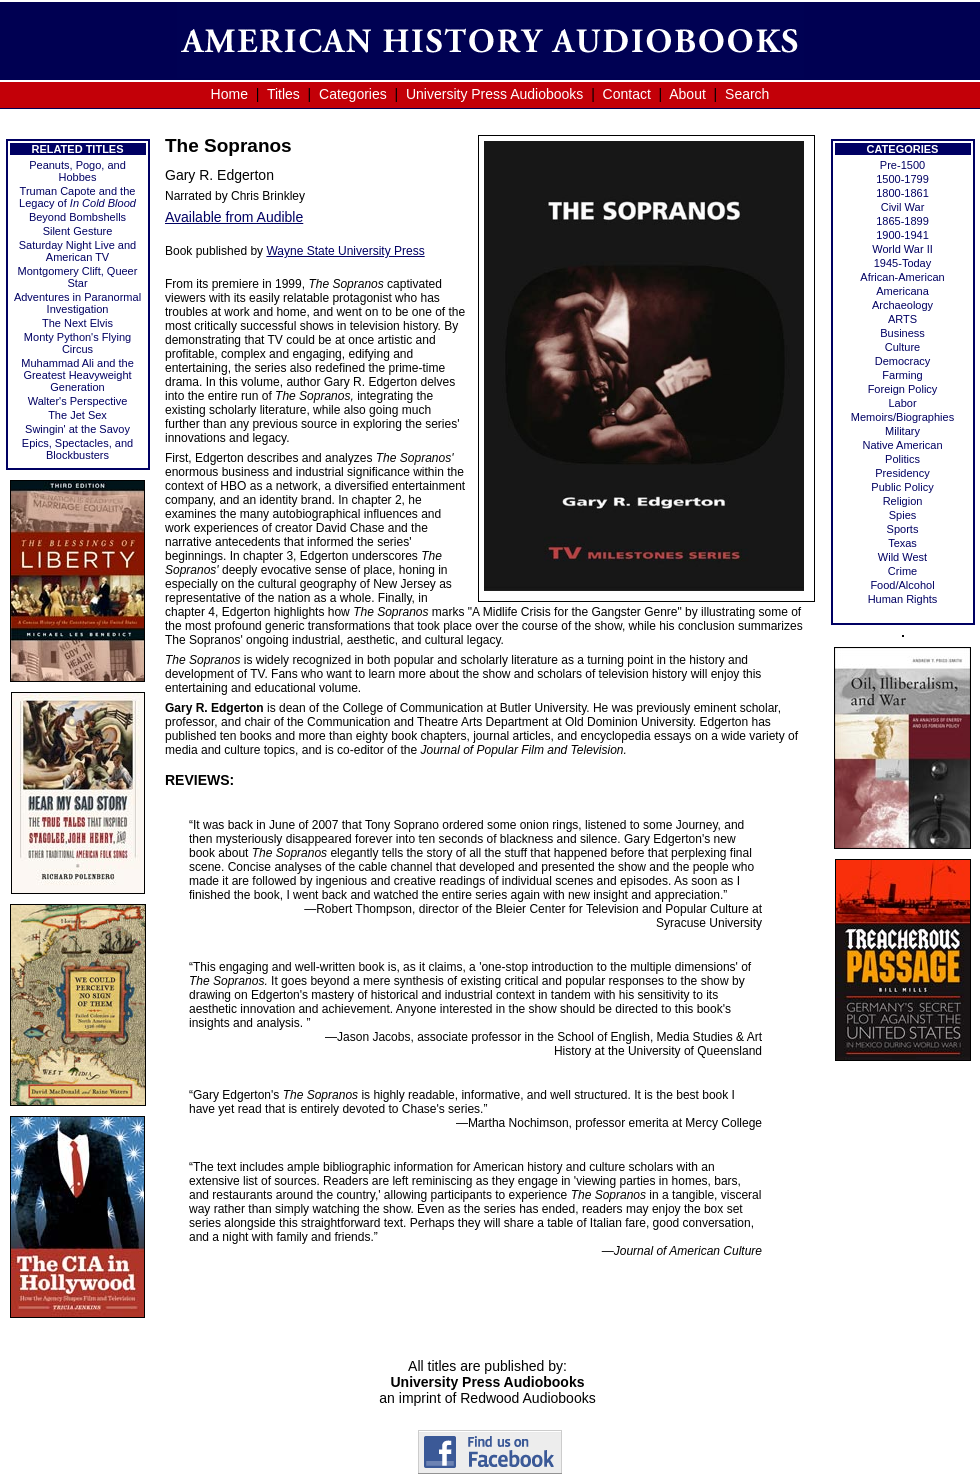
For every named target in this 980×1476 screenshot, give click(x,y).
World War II (902, 249)
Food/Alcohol (902, 585)
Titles (283, 94)
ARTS (902, 319)
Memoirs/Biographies (902, 417)
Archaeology (902, 305)
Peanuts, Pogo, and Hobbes (77, 171)
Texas (902, 543)
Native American (902, 445)
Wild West (902, 557)
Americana (902, 291)
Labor (902, 403)
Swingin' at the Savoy (77, 429)
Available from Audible (234, 217)
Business (902, 333)
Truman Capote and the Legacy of (77, 197)
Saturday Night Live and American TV (77, 251)
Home (229, 94)
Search (747, 94)
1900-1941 (902, 235)
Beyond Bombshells (77, 217)
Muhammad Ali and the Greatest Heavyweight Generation (77, 375)
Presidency (902, 473)
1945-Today (903, 263)
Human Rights (903, 599)
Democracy (903, 361)
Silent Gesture (78, 231)
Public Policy (902, 487)
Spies (903, 515)
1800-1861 (902, 193)
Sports (903, 529)
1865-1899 (902, 221)
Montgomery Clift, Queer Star (78, 277)
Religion (903, 501)
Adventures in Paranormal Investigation (77, 303)
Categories (353, 94)
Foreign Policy (903, 389)
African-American (902, 277)
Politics (902, 459)
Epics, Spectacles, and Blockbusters (77, 449)
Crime (902, 571)
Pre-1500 (902, 165)
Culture (902, 347)
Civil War (903, 207)
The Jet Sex (77, 415)
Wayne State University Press (345, 251)
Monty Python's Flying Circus (77, 343)
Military (902, 431)
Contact (627, 94)
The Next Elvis (77, 323)
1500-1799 (902, 179)
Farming (902, 375)
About (687, 94)
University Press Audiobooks (494, 94)
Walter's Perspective (78, 401)
